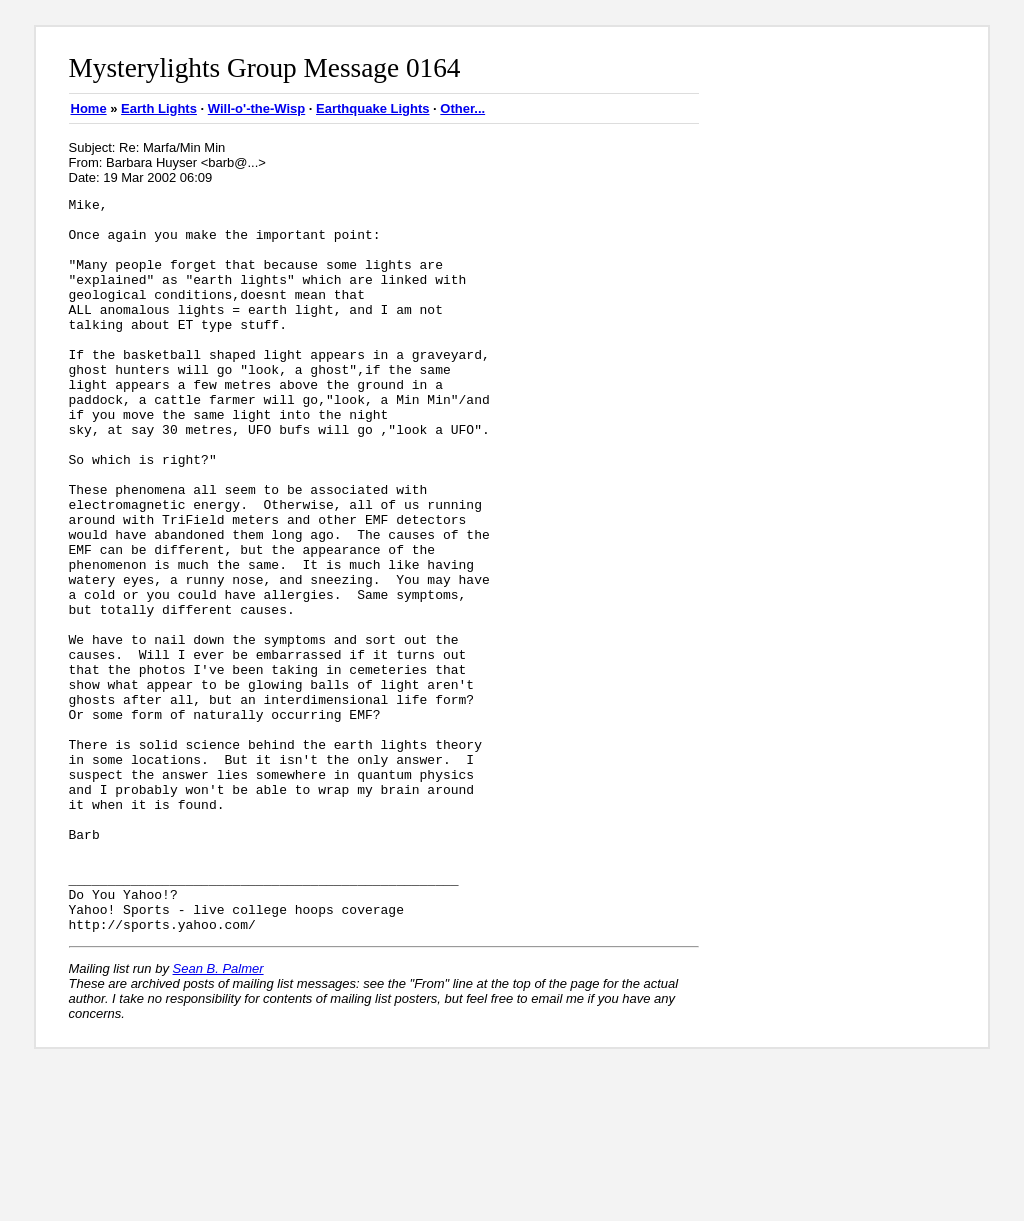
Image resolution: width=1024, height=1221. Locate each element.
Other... (462, 108)
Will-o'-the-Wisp (256, 108)
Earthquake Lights (372, 108)
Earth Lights (159, 108)
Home (89, 108)
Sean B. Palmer (218, 1115)
